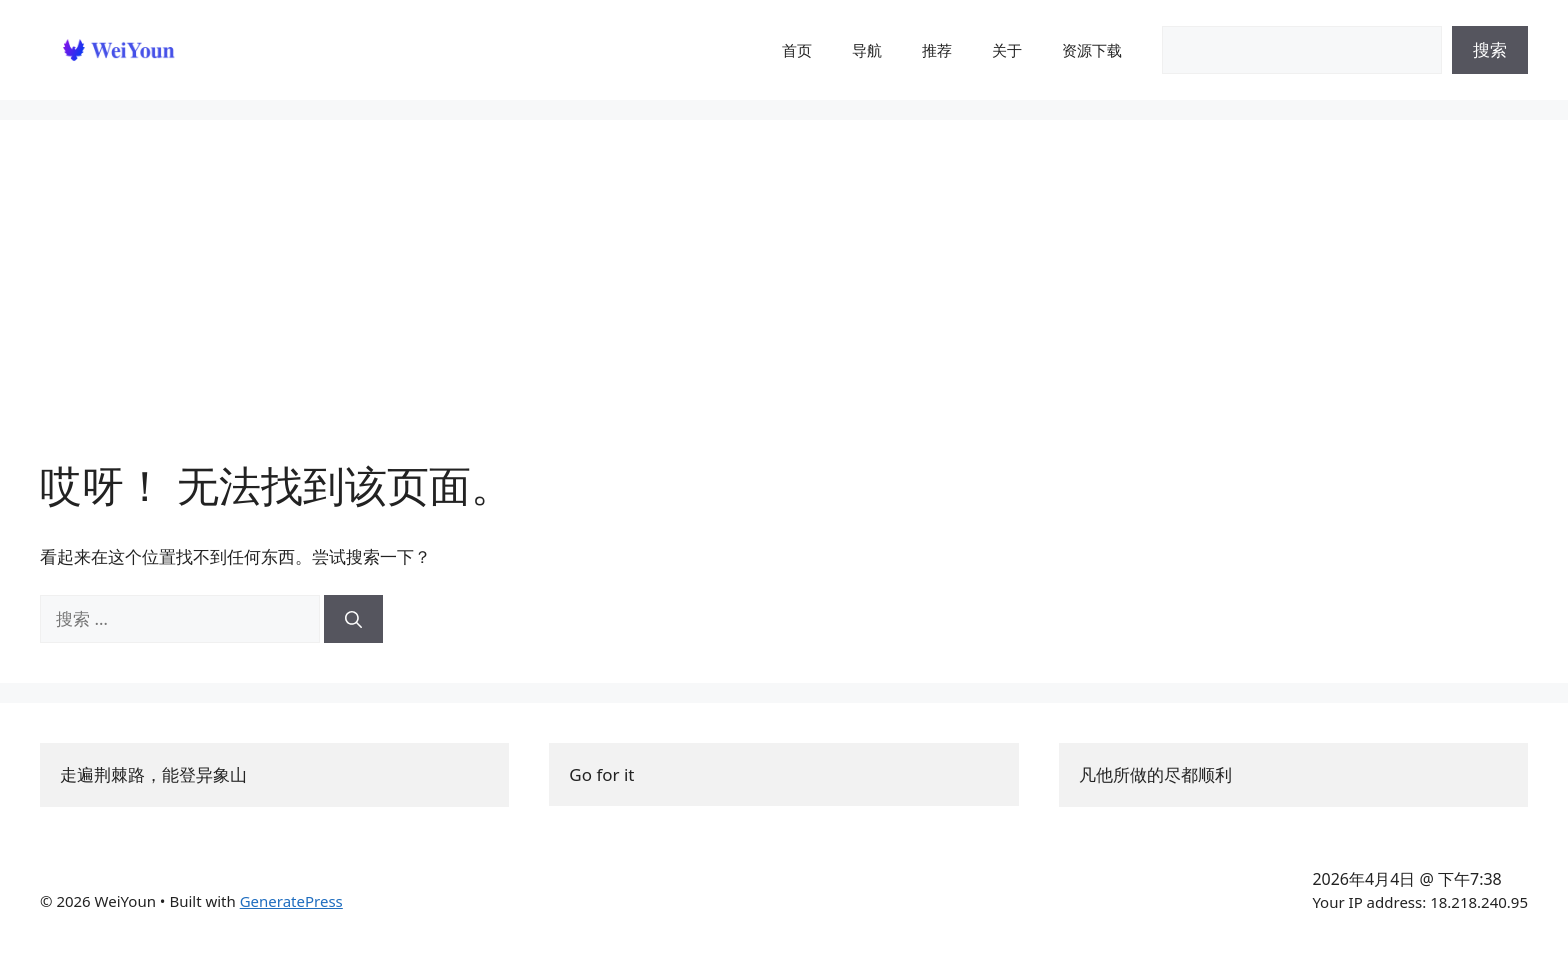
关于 (1007, 50)
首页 (797, 50)
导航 (867, 50)
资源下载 (1092, 50)
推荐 (937, 50)
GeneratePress (291, 901)
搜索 (1490, 49)
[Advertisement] (784, 310)
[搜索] (353, 619)
